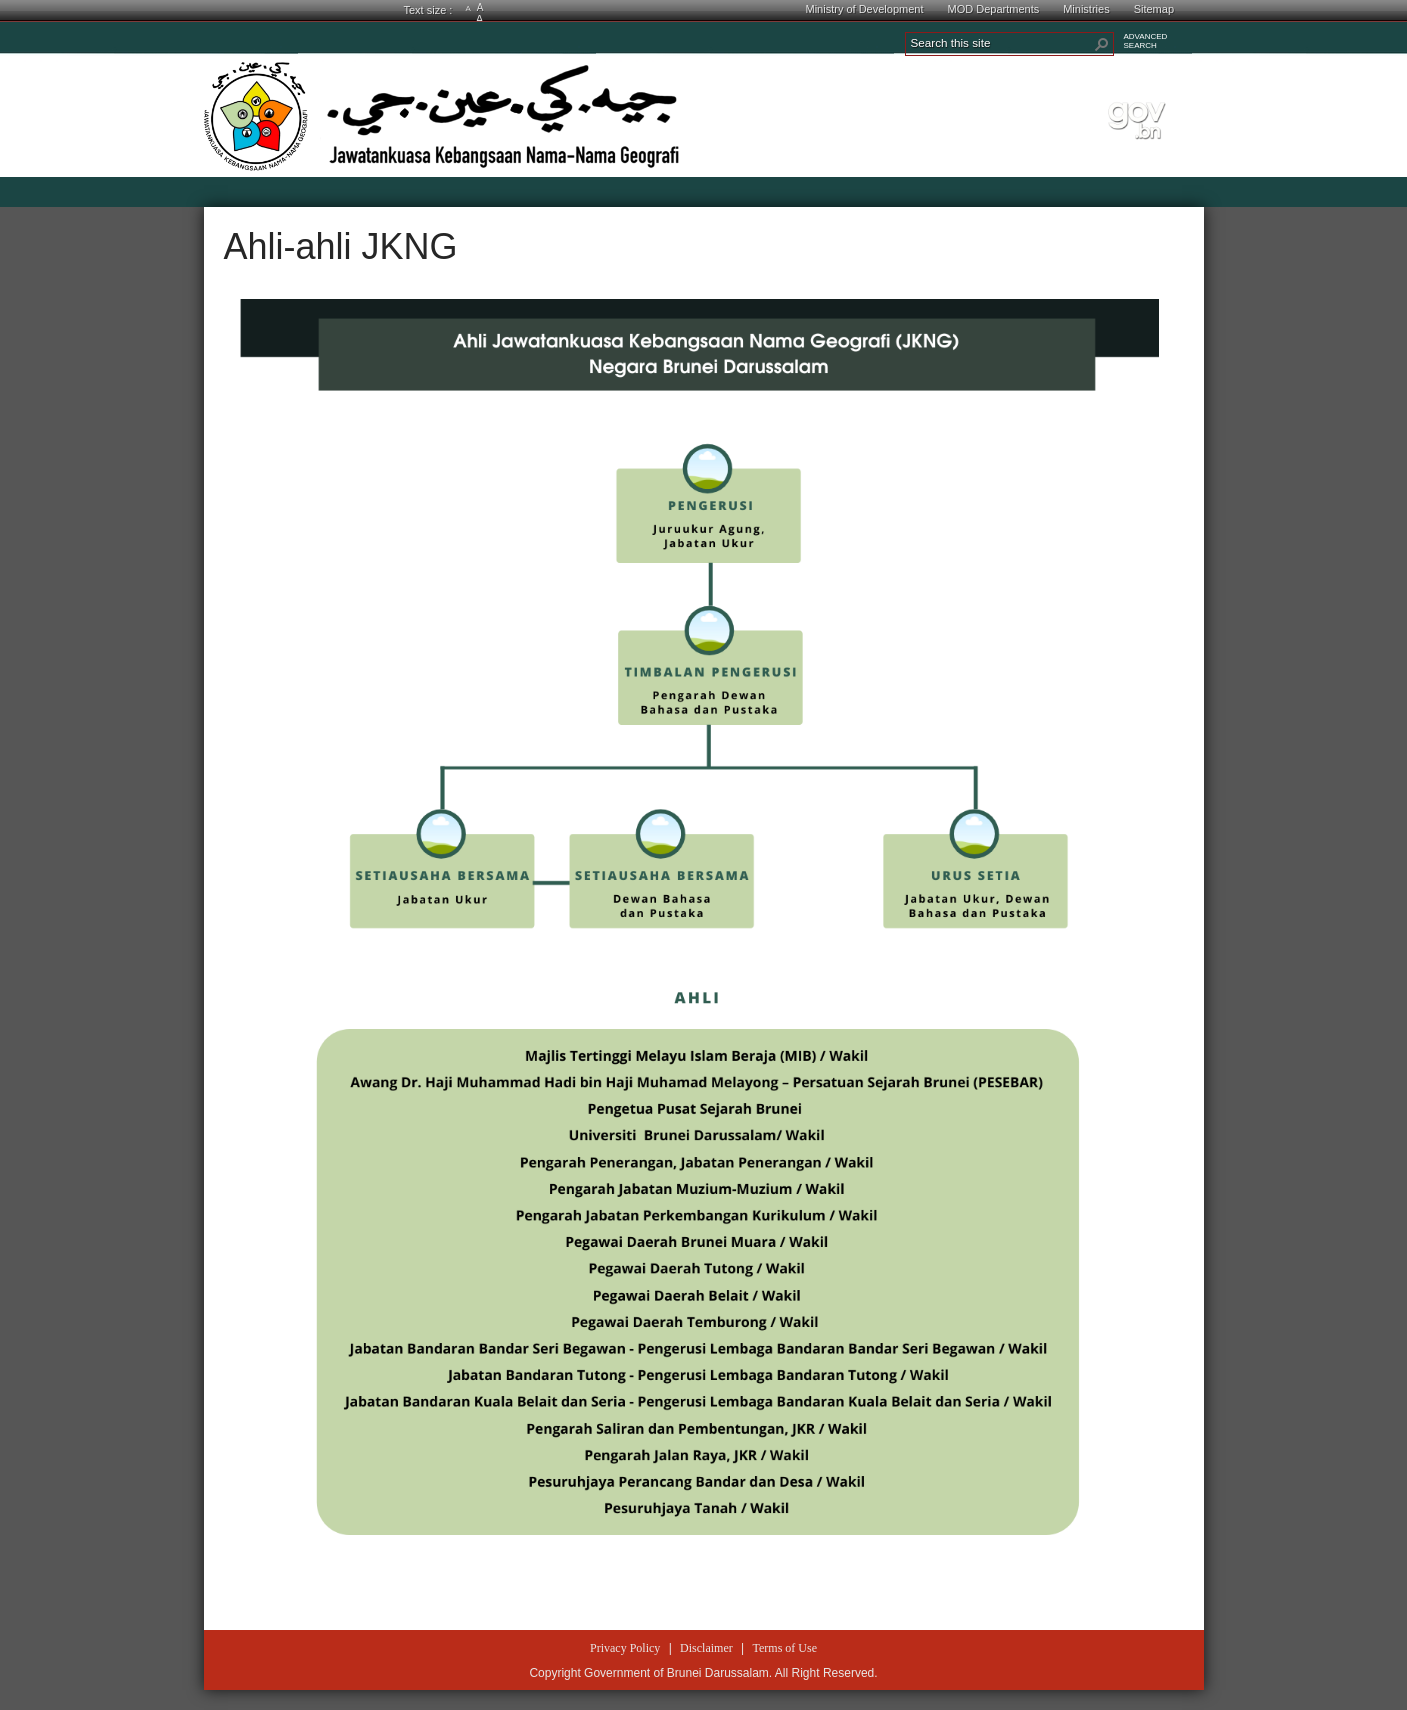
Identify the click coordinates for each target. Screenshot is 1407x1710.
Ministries (1086, 9)
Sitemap (1154, 9)
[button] (1102, 44)
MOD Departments (994, 9)
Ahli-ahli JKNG (341, 246)
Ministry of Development (865, 9)
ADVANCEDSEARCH (1146, 41)
